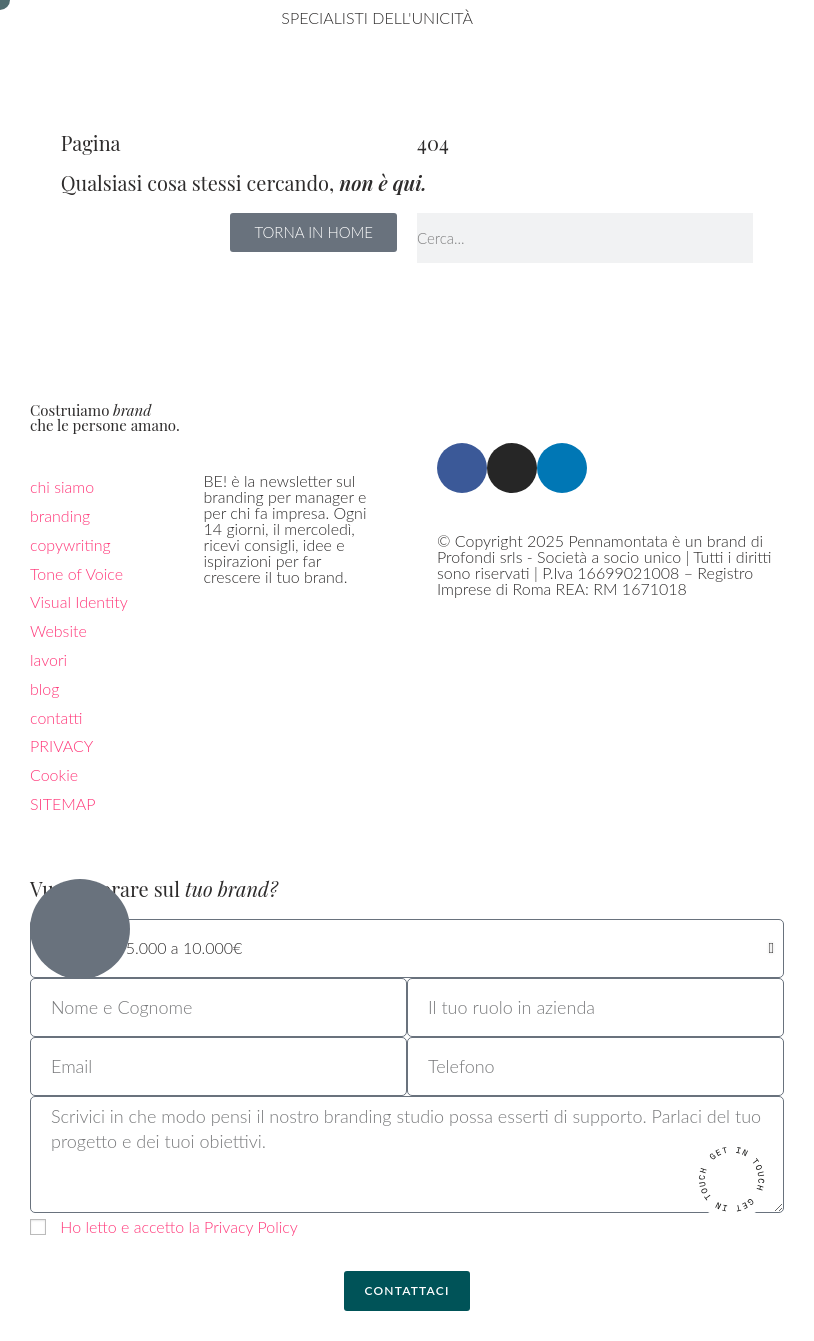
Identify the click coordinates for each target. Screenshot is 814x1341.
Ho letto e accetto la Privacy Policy (178, 1226)
